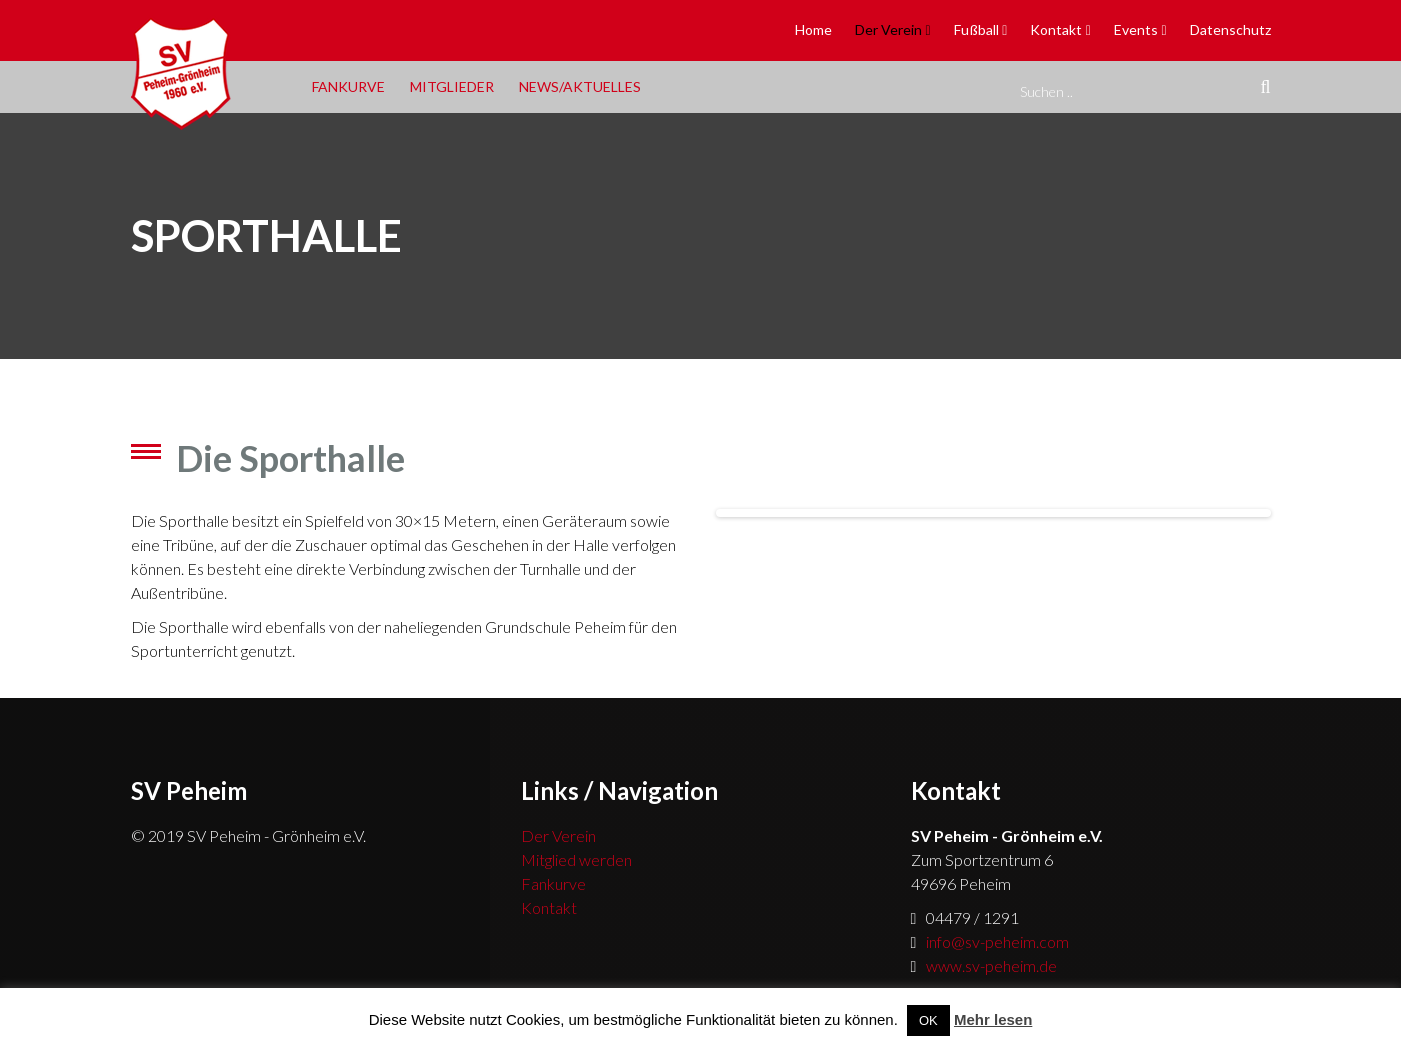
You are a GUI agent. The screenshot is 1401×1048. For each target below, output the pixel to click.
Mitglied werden (576, 859)
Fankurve (348, 86)
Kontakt (1056, 29)
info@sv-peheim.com (997, 941)
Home (813, 29)
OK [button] (928, 1020)
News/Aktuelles (580, 86)
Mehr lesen (993, 1019)
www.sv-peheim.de (991, 965)
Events (1136, 29)
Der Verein (888, 29)
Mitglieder (452, 86)
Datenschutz (1230, 29)
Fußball (976, 29)
